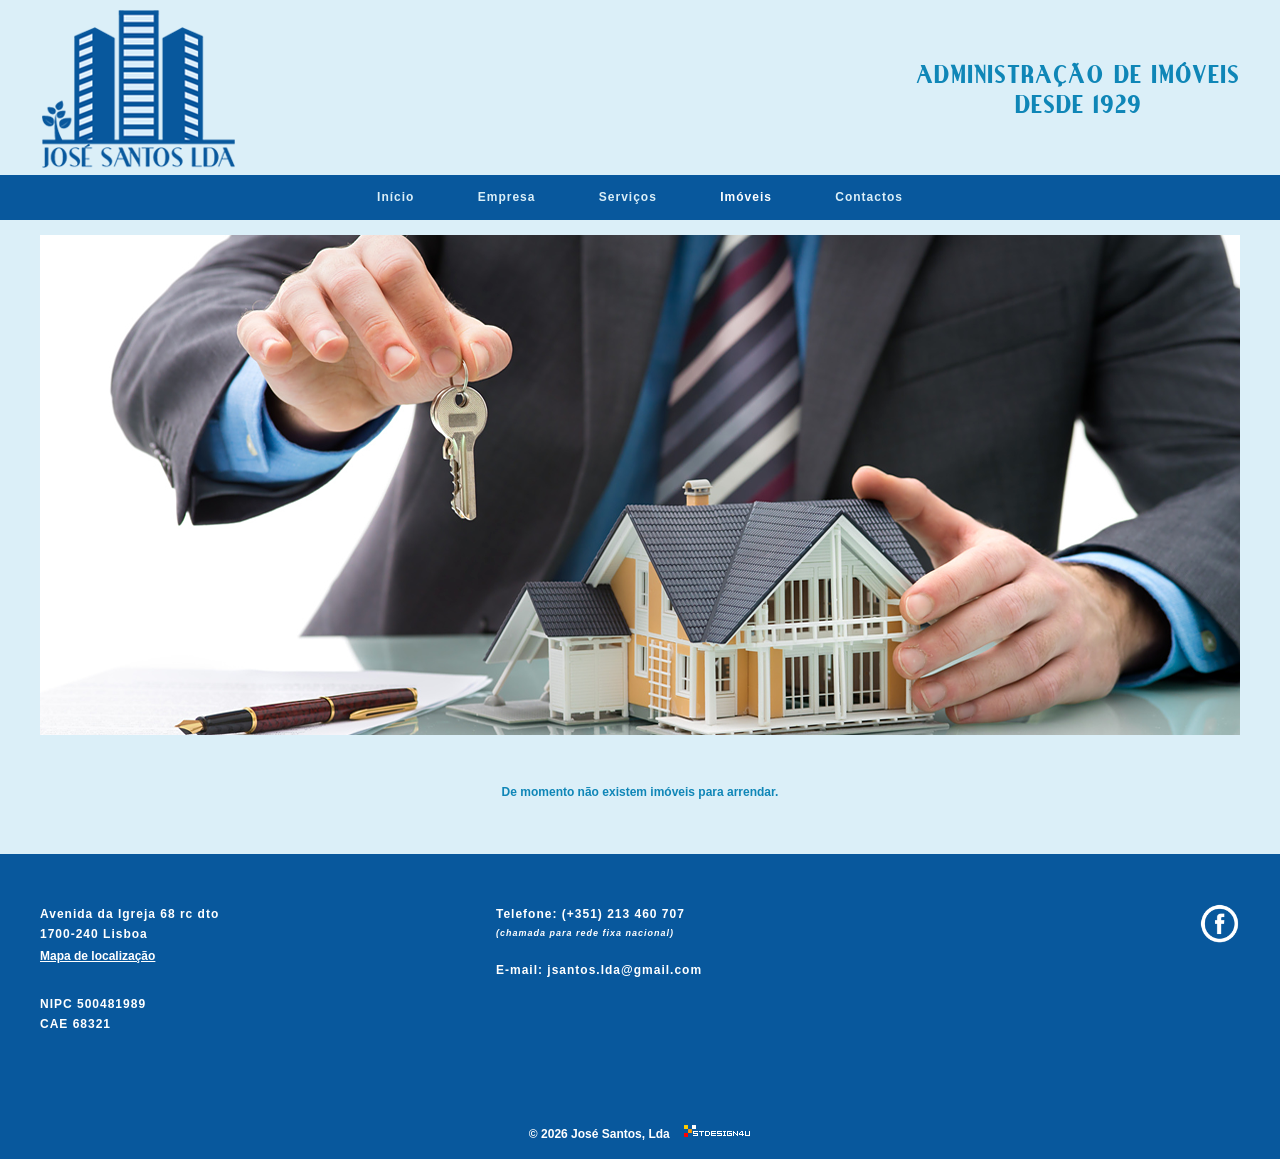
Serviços (628, 197)
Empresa (507, 197)
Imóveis (746, 197)
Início (395, 197)
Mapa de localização (97, 956)
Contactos (869, 197)
